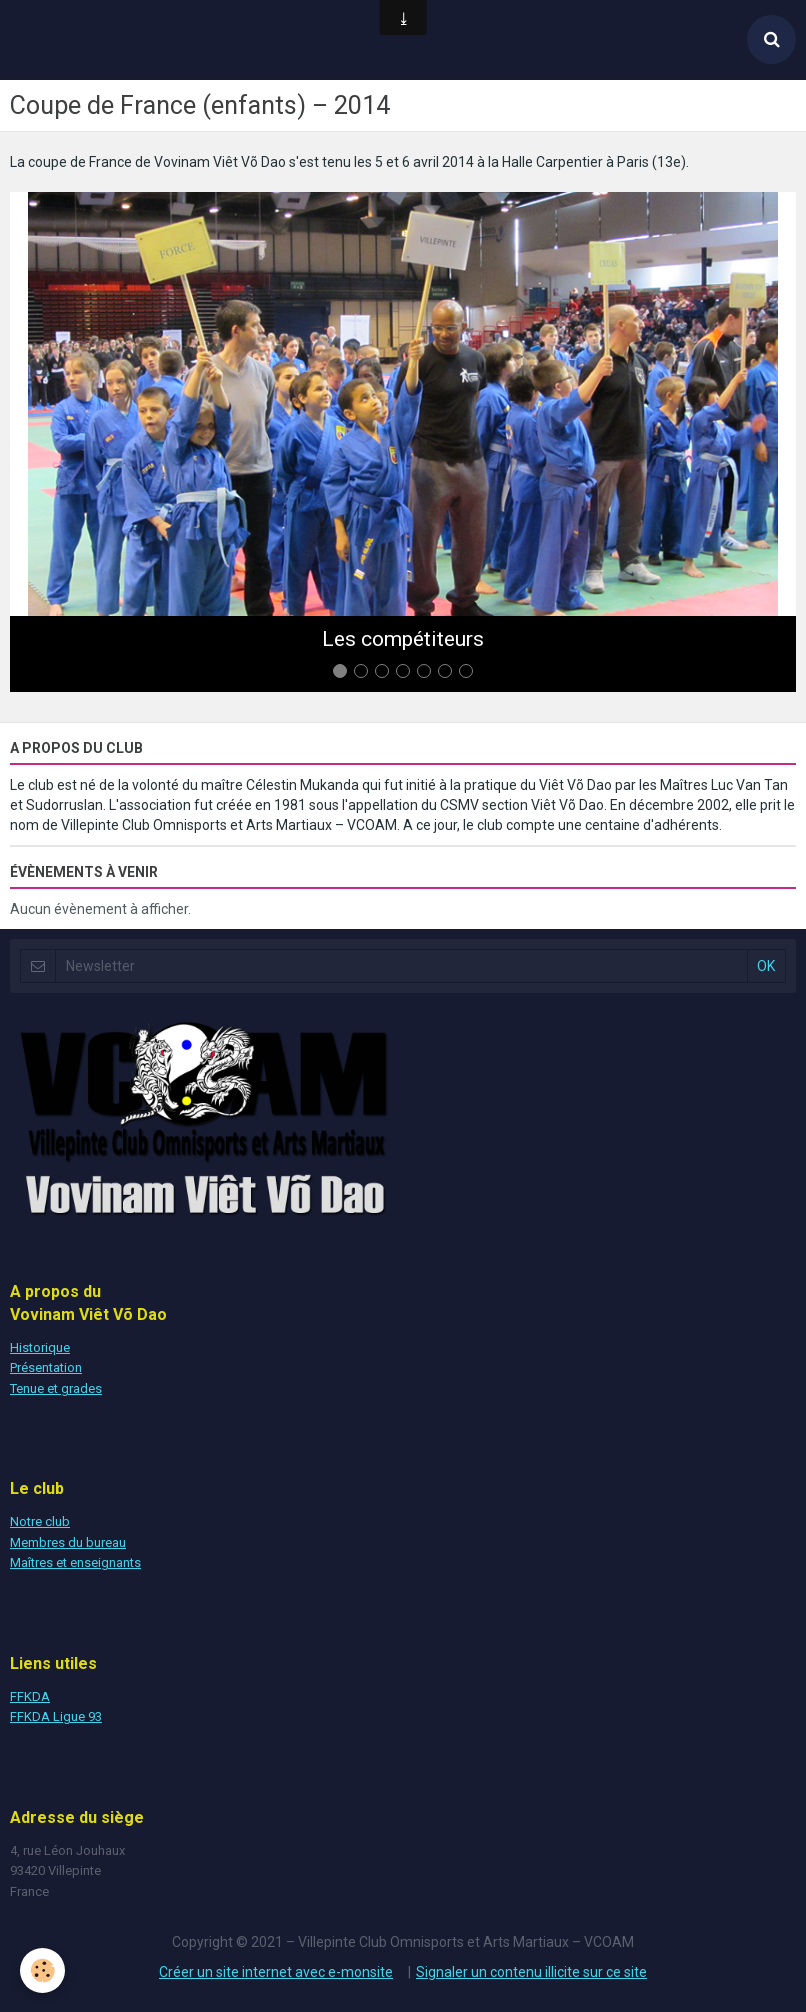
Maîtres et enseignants (75, 1562)
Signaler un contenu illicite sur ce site (531, 1972)
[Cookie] (42, 1970)
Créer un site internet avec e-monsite (276, 1972)
